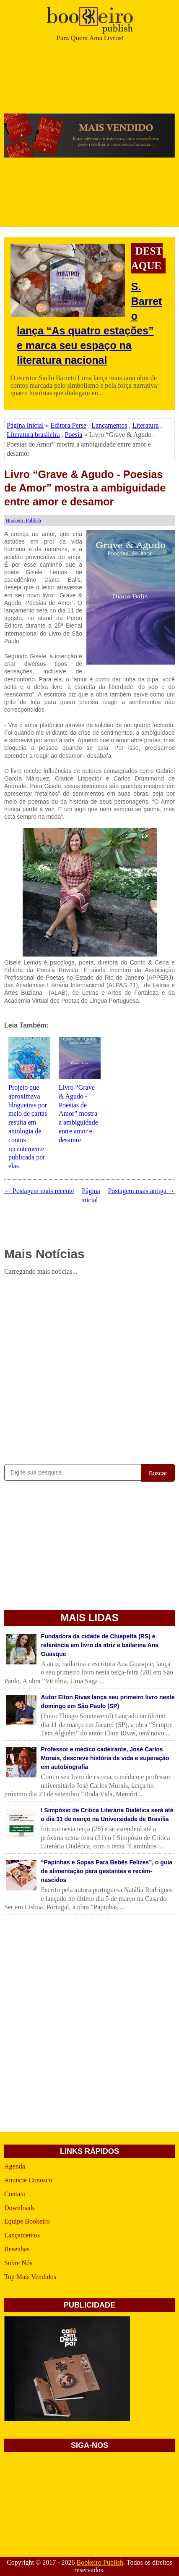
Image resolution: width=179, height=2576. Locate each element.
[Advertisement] (89, 1368)
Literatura (145, 425)
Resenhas (16, 2249)
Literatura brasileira (33, 434)
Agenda (14, 2166)
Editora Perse (68, 425)
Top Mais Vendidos (30, 2276)
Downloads (19, 2207)
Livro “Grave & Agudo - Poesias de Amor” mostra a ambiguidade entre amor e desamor (85, 487)
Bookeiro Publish (100, 2562)
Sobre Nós (18, 2262)
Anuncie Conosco (28, 2180)
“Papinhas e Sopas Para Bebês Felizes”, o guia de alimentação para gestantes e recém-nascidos (107, 1871)
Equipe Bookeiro (27, 2221)
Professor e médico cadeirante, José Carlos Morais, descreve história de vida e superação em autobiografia (105, 1758)
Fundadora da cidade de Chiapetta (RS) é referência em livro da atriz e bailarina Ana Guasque (99, 1645)
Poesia (74, 434)
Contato (15, 2193)
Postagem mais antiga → (141, 1190)
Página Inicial (25, 425)
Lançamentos (109, 425)
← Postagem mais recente (39, 1190)
